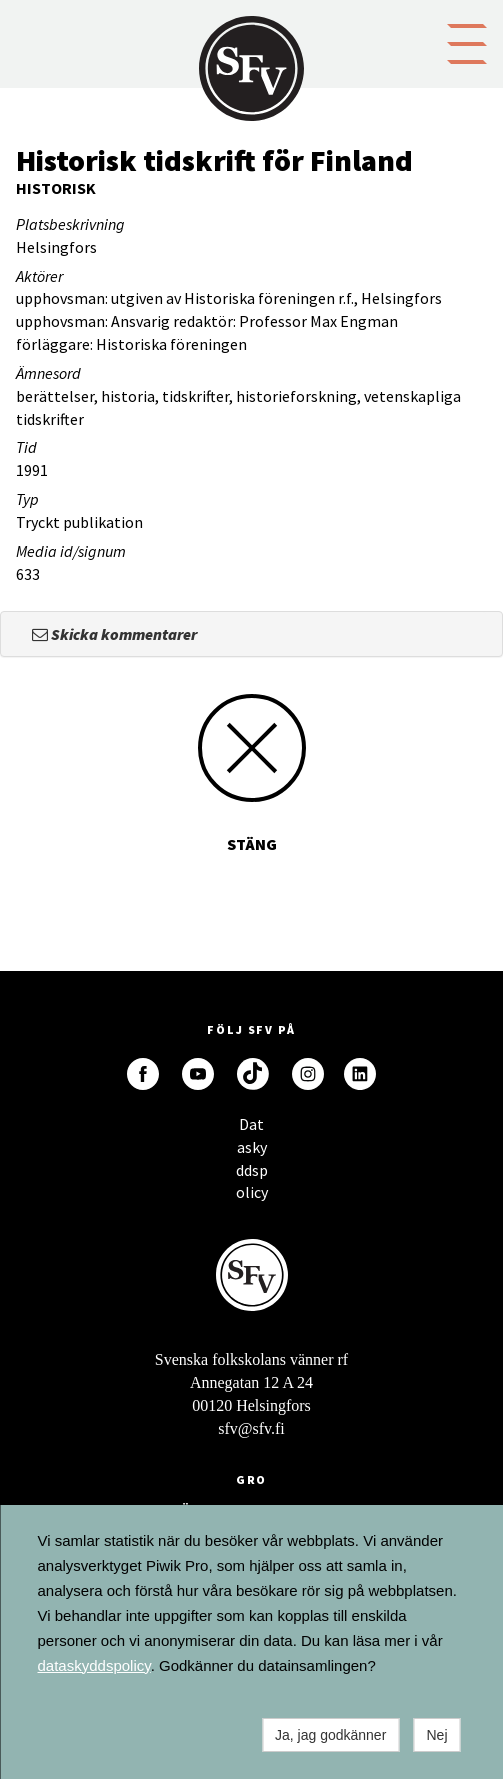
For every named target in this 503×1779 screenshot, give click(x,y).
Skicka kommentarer (114, 634)
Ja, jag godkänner (330, 1735)
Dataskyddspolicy (252, 1129)
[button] (467, 42)
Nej (436, 1735)
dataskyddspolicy (94, 1665)
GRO (252, 1479)
